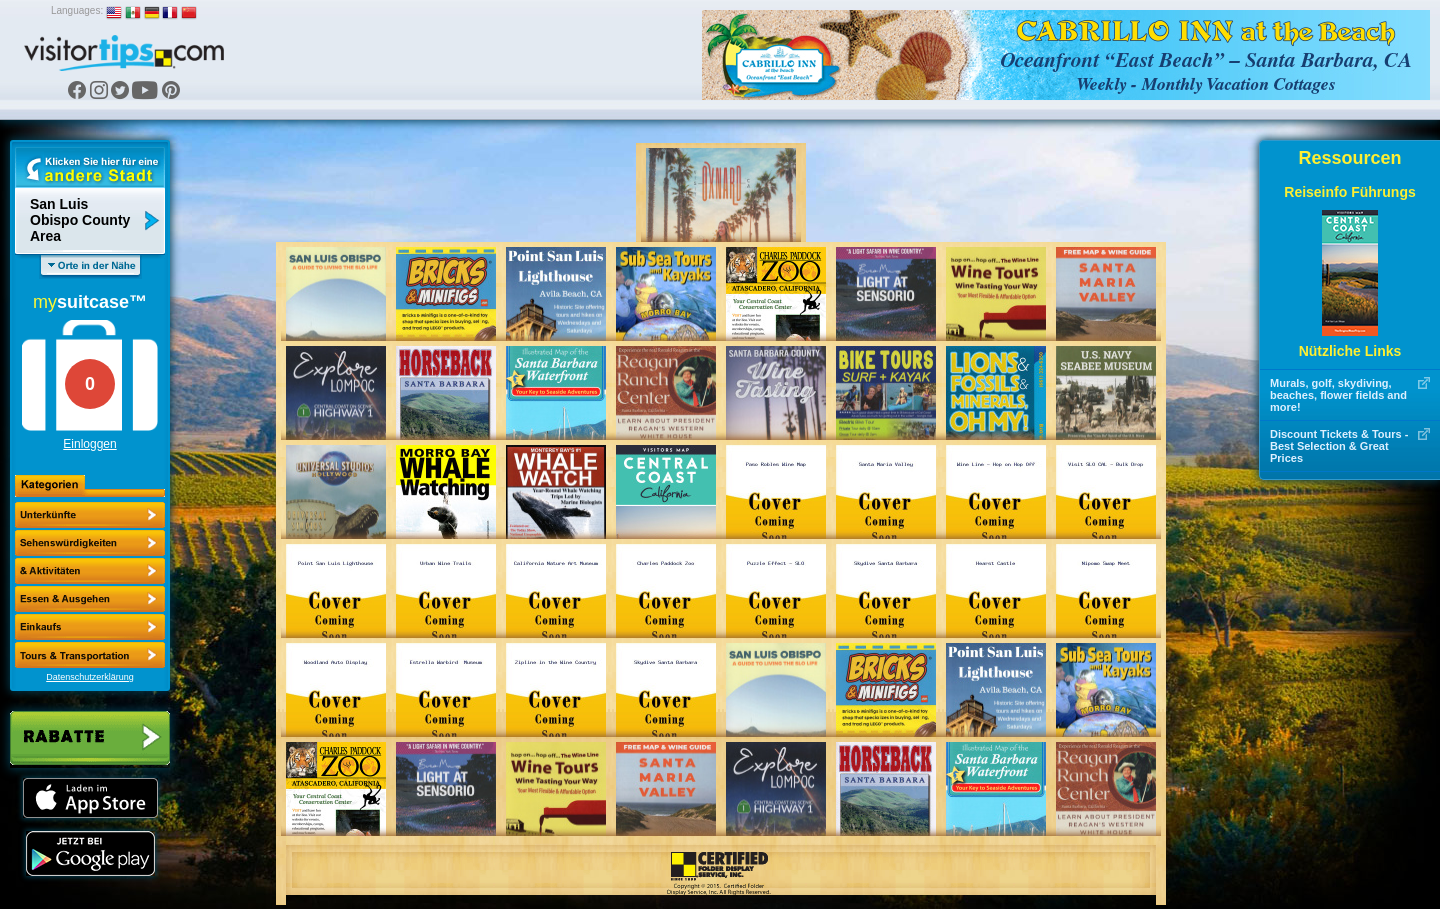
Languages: (77, 10)
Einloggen (89, 444)
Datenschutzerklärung (90, 677)
